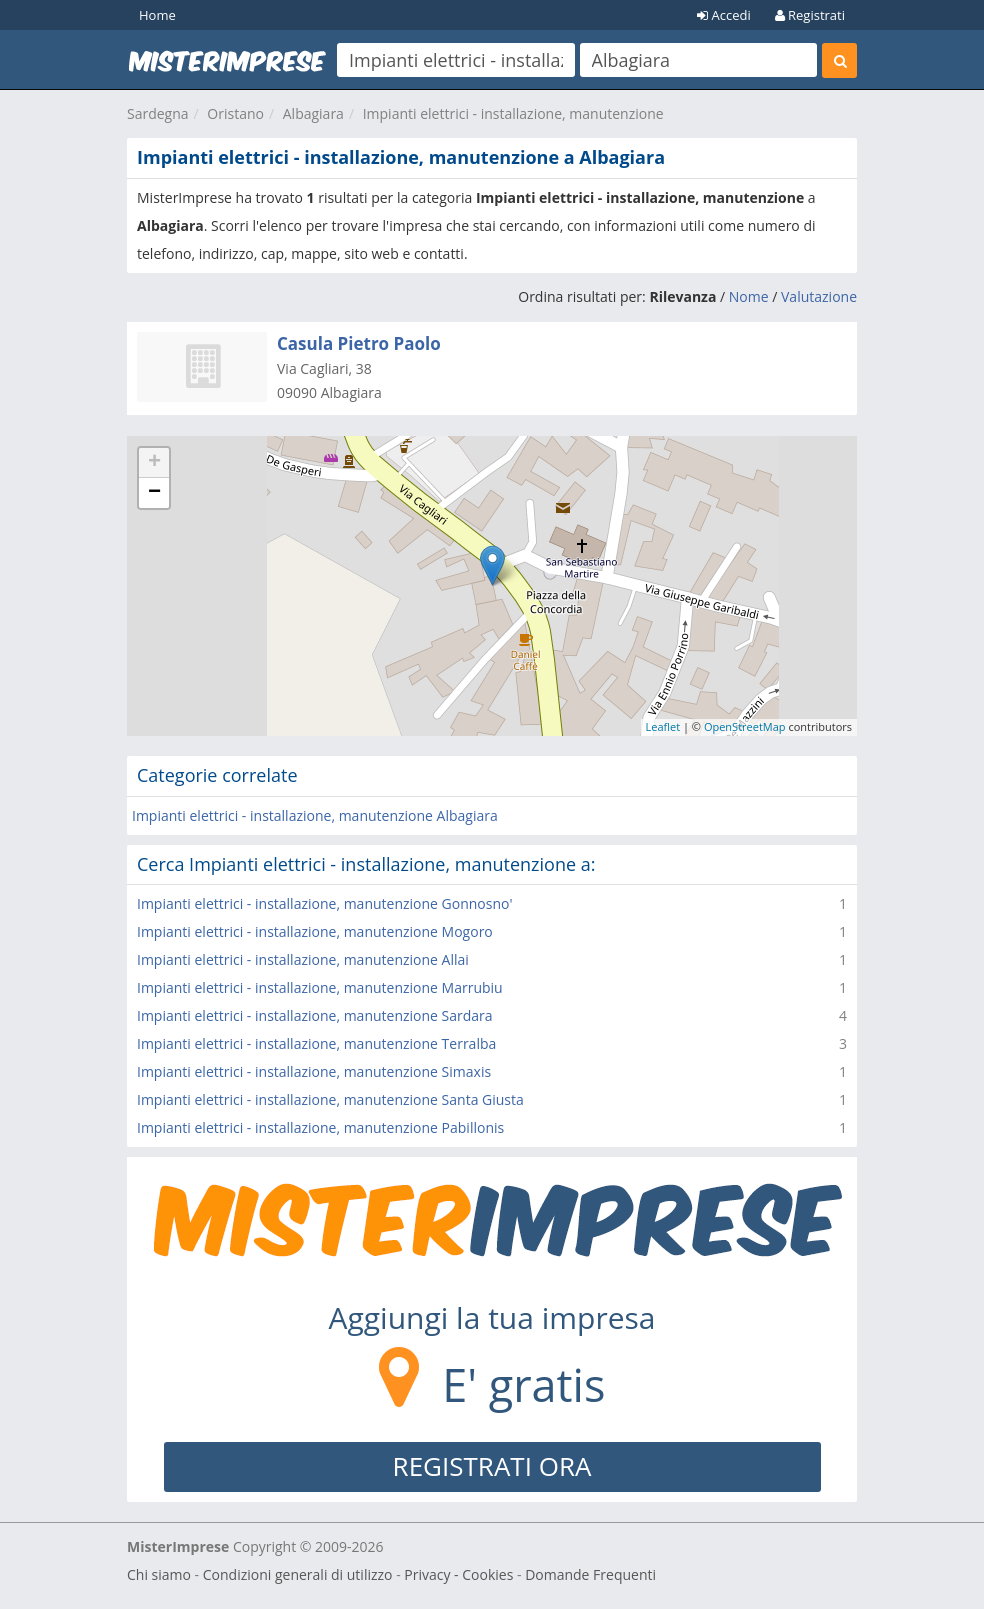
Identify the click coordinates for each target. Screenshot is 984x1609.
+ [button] (154, 463)
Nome (749, 296)
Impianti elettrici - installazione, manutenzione (513, 113)
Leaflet (663, 726)
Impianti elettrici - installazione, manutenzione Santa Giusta (330, 1099)
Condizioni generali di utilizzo (298, 1574)
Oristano (235, 113)
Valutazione (819, 296)
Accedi (724, 15)
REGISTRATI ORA (492, 1466)
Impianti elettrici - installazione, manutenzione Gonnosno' (325, 903)
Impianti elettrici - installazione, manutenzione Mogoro (315, 931)
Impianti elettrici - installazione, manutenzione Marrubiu (320, 987)
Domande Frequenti (590, 1574)
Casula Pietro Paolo (359, 343)
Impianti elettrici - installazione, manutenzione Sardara (315, 1015)
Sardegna (158, 113)
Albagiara (313, 113)
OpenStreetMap (745, 726)
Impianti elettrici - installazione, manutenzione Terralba (316, 1043)
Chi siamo (159, 1574)
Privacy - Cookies (458, 1574)
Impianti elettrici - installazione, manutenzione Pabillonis (320, 1127)
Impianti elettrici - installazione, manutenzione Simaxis (314, 1071)
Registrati (810, 15)
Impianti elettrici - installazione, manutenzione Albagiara (315, 815)
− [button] (154, 493)
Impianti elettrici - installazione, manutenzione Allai (303, 959)
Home (157, 15)
